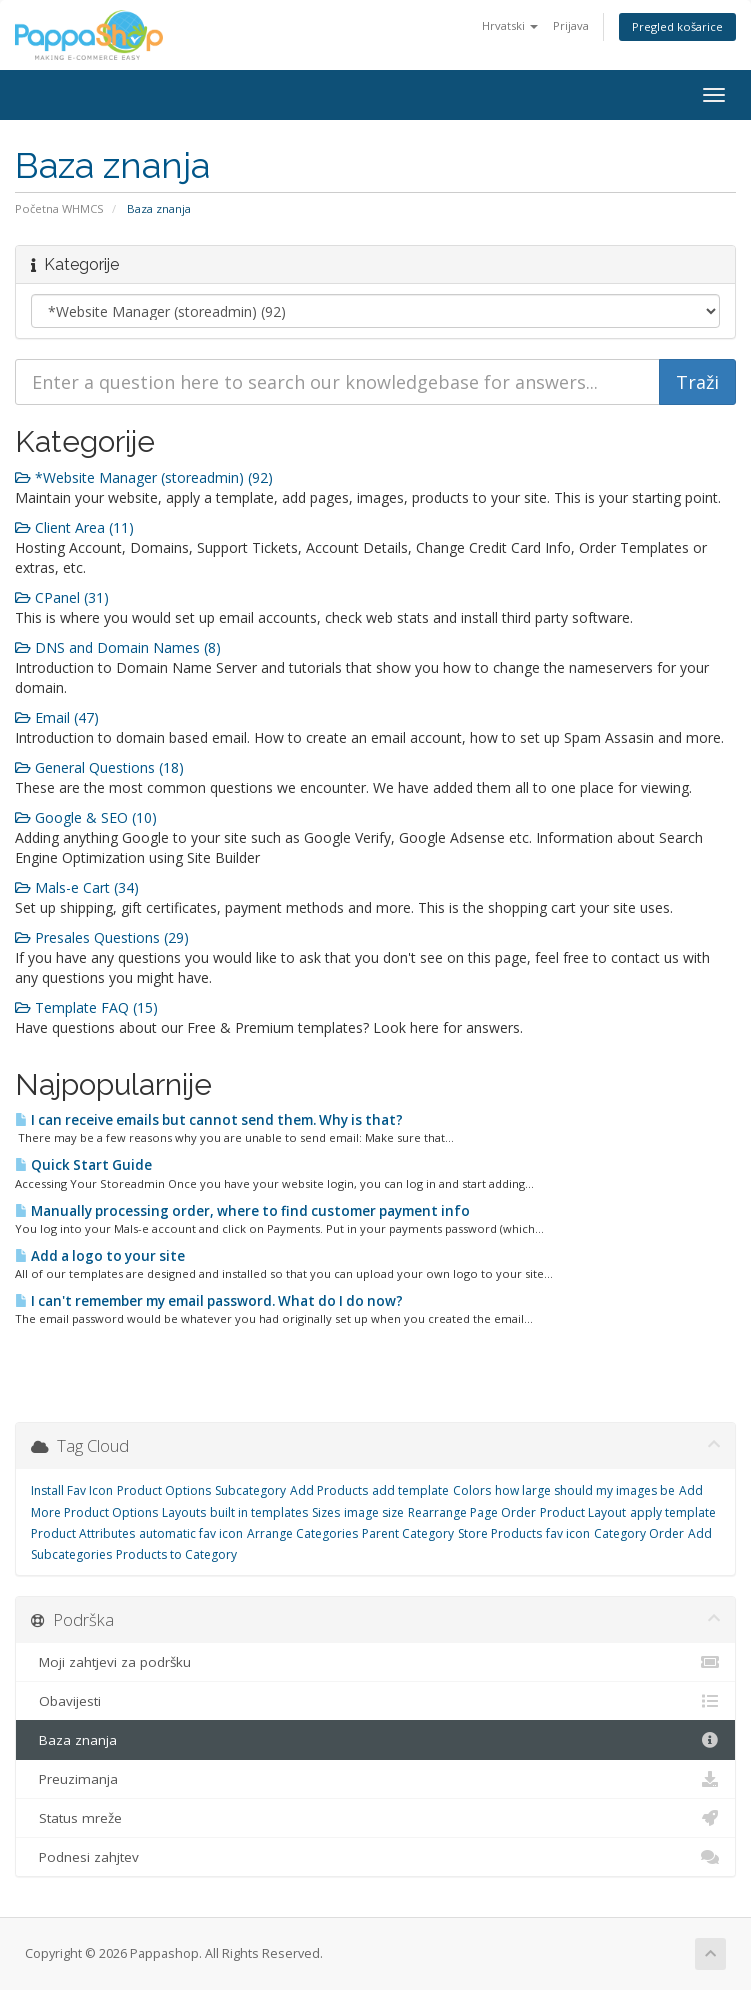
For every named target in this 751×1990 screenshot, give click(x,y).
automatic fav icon (191, 1533)
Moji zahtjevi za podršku (375, 1662)
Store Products (500, 1533)
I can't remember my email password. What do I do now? (209, 1301)
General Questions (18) (99, 767)
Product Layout (583, 1512)
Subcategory (250, 1490)
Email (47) (57, 717)
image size (374, 1512)
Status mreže (375, 1818)
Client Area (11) (74, 527)
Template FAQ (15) (86, 1007)
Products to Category (176, 1554)
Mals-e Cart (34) (77, 887)
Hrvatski (510, 25)
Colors (472, 1490)
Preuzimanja (375, 1779)
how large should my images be (585, 1490)
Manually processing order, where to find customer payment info (242, 1211)
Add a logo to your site (100, 1256)
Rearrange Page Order (472, 1512)
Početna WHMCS (59, 208)
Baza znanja (375, 1740)
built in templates (259, 1512)
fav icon (568, 1533)
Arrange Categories (302, 1533)
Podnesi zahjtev (375, 1857)
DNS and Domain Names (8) (118, 647)
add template (410, 1490)
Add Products (329, 1490)
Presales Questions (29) (102, 937)
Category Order (639, 1533)
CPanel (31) (62, 597)
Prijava (571, 25)
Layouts (184, 1512)
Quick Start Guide (83, 1165)
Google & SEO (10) (86, 817)
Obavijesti (375, 1701)
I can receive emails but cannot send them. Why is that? (209, 1120)
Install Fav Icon (72, 1490)
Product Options (164, 1490)
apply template (673, 1512)
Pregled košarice (677, 26)
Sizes (326, 1512)
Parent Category (408, 1533)
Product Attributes (83, 1533)
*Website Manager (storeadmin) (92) (144, 477)
